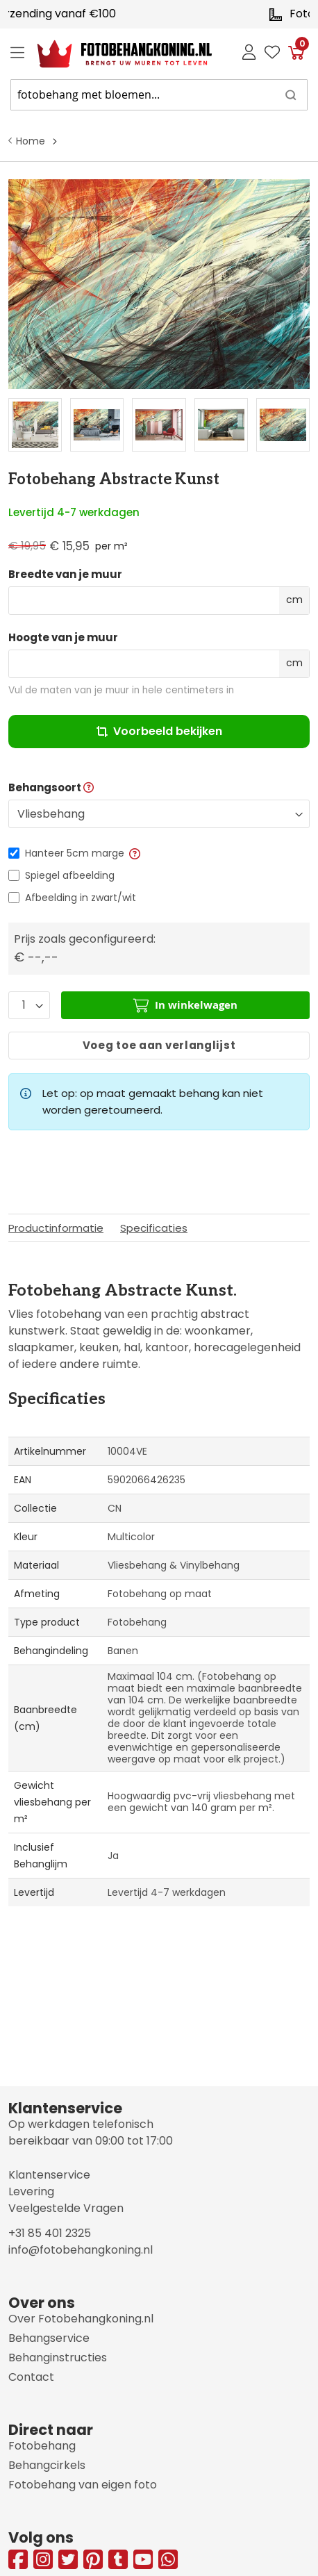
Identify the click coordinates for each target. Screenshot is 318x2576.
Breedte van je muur (65, 574)
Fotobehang (42, 2446)
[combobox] (159, 94)
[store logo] (113, 53)
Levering (31, 2191)
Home (30, 141)
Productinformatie (55, 1228)
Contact (31, 2377)
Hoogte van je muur (63, 637)
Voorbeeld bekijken (159, 731)
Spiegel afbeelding (70, 875)
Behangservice (49, 2338)
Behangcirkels (46, 2465)
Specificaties (153, 1228)
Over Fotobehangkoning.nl (80, 2319)
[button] (134, 853)
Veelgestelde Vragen (66, 2208)
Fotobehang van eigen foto (82, 2485)
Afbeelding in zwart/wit (80, 898)
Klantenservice (49, 2175)
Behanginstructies (57, 2358)
